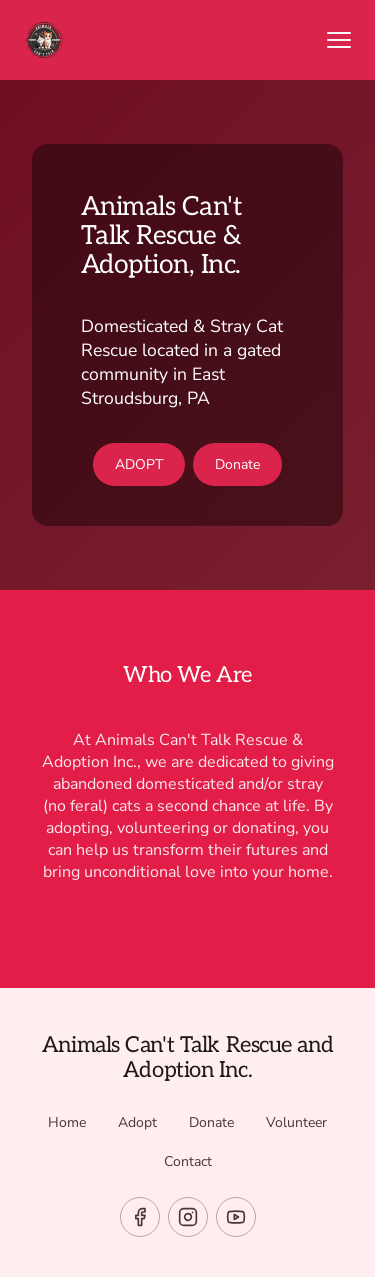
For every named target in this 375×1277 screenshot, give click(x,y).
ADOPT (139, 464)
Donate (237, 464)
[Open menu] (339, 40)
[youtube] (236, 1217)
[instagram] (188, 1217)
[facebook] (140, 1217)
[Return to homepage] (159, 40)
